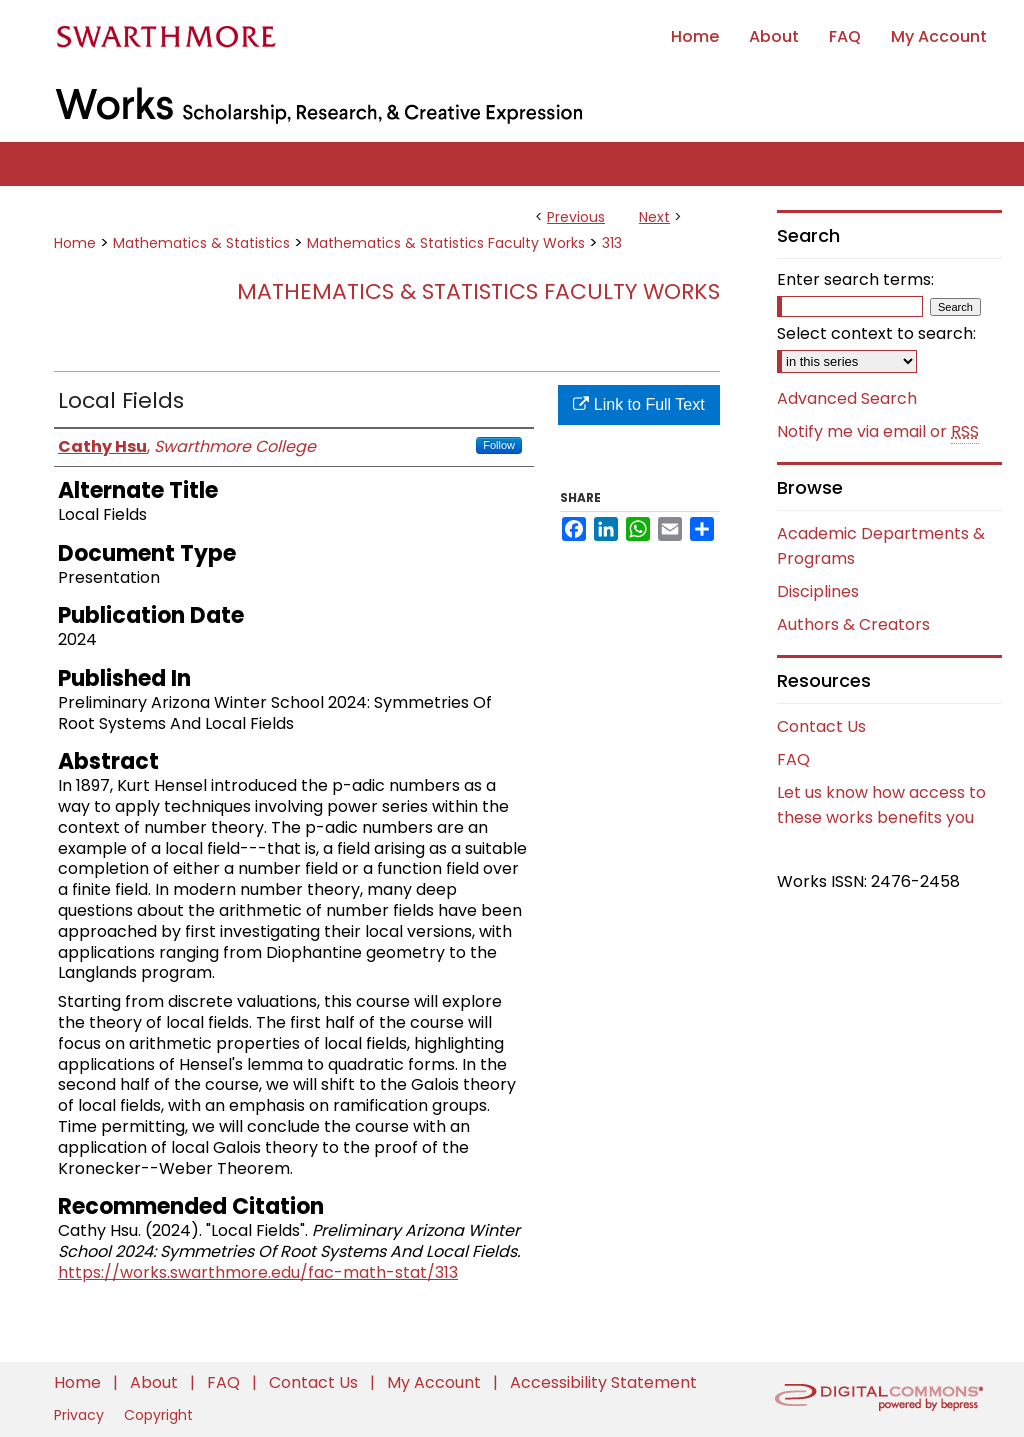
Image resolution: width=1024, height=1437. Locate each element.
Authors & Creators (853, 624)
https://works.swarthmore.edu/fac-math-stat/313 (258, 1272)
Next (654, 217)
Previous (576, 217)
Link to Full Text (638, 404)
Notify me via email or (878, 432)
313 (612, 243)
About (156, 1382)
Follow (499, 445)
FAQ (793, 759)
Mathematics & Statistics (201, 243)
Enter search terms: (855, 279)
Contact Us (821, 726)
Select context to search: (876, 333)
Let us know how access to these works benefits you (881, 805)
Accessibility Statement (603, 1382)
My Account (436, 1382)
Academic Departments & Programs (881, 546)
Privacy (81, 1415)
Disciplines (818, 591)
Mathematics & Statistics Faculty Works (446, 243)
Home (75, 243)
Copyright (158, 1415)
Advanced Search (847, 398)
